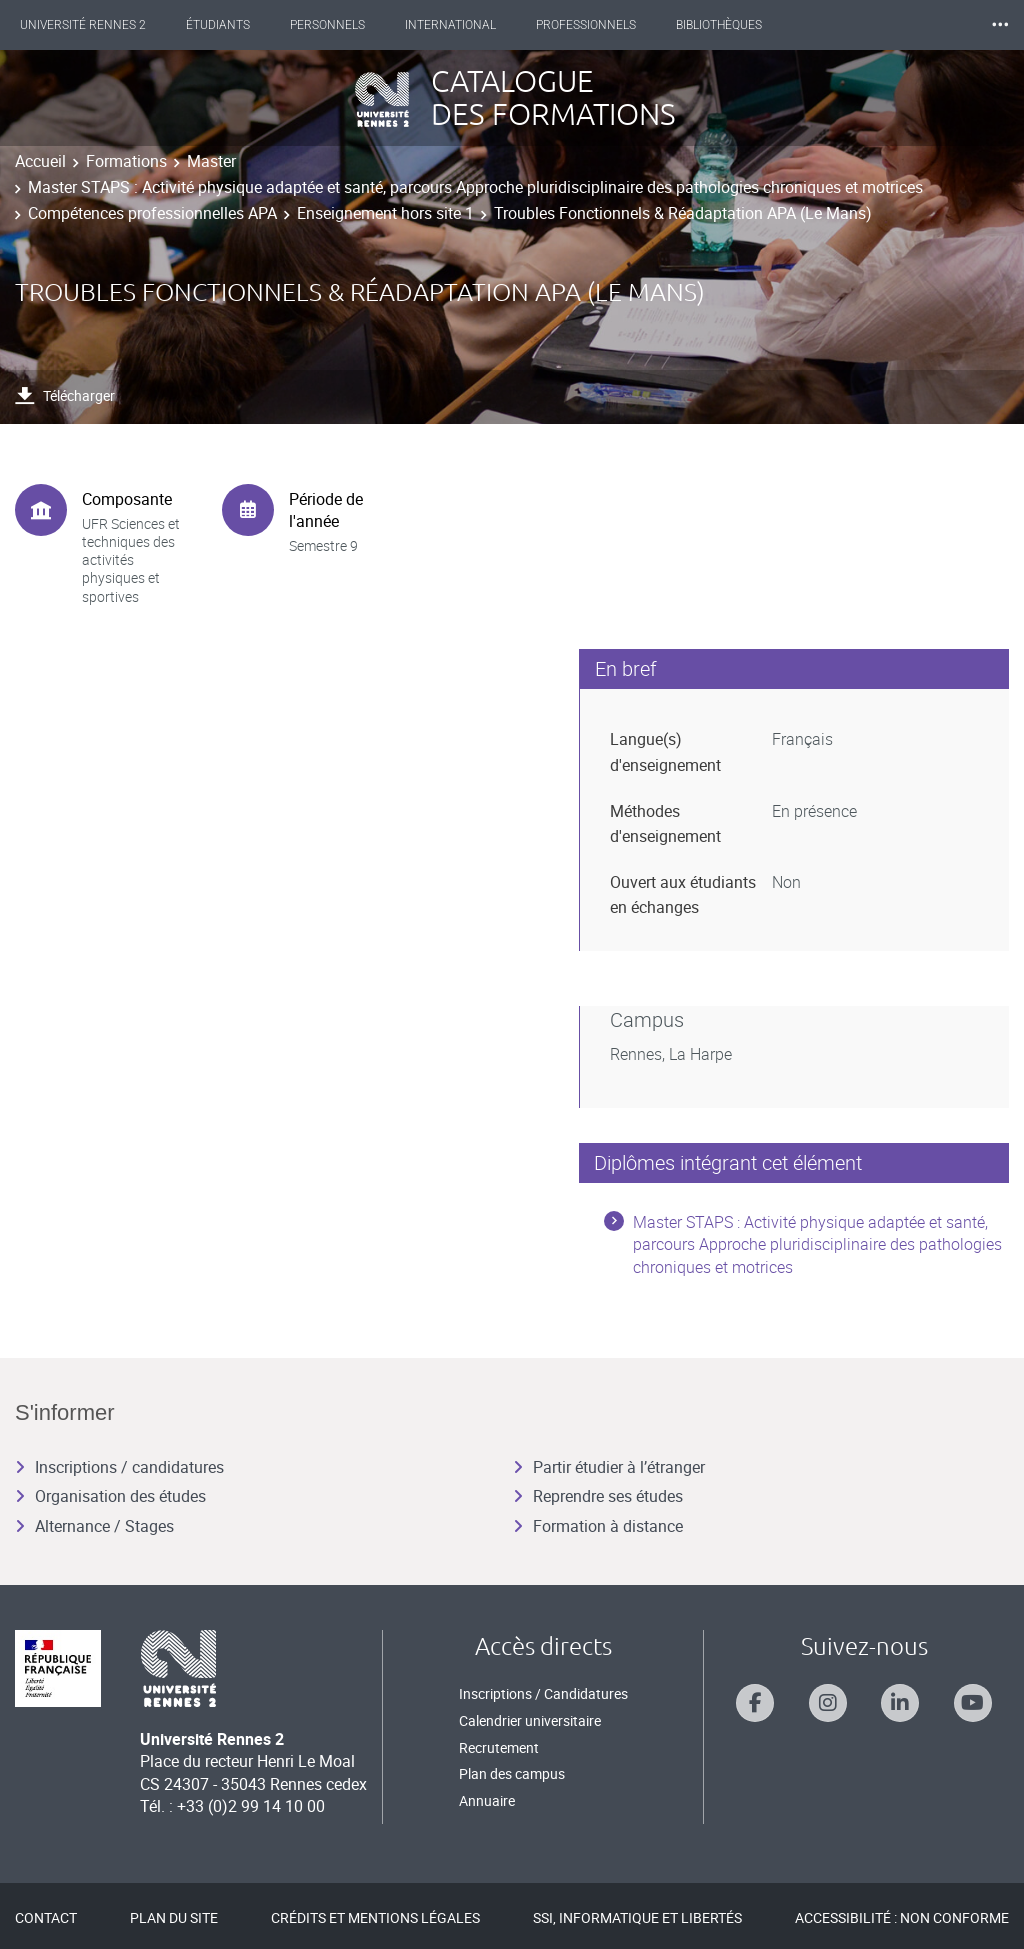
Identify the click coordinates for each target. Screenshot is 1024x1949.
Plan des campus (512, 1773)
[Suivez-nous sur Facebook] (755, 1703)
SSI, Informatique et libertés (637, 1917)
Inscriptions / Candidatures (543, 1693)
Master (211, 161)
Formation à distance (598, 1526)
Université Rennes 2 (101, 25)
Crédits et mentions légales (375, 1917)
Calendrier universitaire (530, 1720)
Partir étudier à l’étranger (609, 1467)
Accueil (40, 161)
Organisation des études (110, 1496)
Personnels (345, 25)
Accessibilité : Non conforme (902, 1917)
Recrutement (499, 1747)
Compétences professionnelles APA (152, 213)
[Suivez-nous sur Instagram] (828, 1703)
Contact (46, 1917)
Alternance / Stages (94, 1526)
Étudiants (236, 25)
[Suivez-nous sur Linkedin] (900, 1703)
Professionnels (604, 25)
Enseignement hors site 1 (385, 213)
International (468, 25)
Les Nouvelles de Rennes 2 (903, 25)
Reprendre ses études (598, 1496)
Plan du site (174, 1917)
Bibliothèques (737, 25)
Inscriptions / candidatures (119, 1467)
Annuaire (487, 1800)
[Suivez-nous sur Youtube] (973, 1703)
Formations (126, 161)
